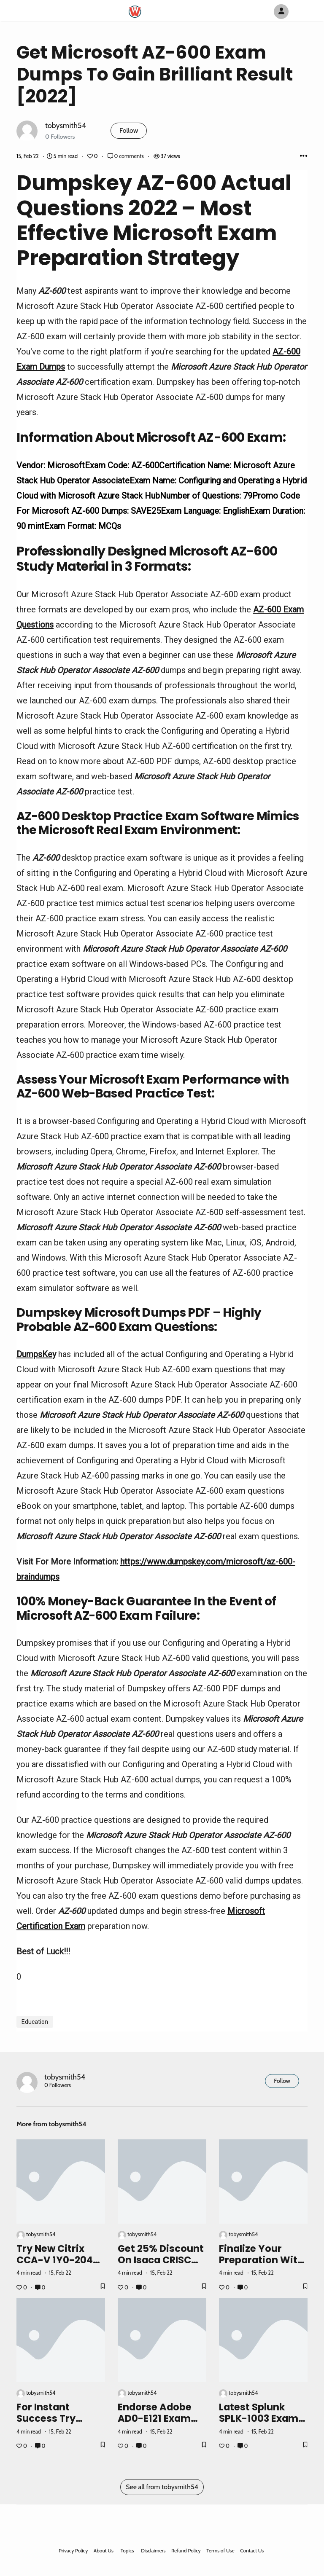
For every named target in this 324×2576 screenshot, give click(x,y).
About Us (103, 2550)
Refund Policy (186, 2550)
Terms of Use (220, 2550)
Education (35, 2021)
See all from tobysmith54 (162, 2487)
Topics (127, 2550)
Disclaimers (153, 2550)
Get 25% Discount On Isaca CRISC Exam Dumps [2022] (161, 2265)
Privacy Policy (73, 2550)
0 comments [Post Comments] (126, 156)
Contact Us (252, 2550)
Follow (128, 130)
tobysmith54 (65, 125)
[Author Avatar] (281, 11)
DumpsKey (36, 1354)
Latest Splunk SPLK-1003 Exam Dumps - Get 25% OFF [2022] (261, 2424)
